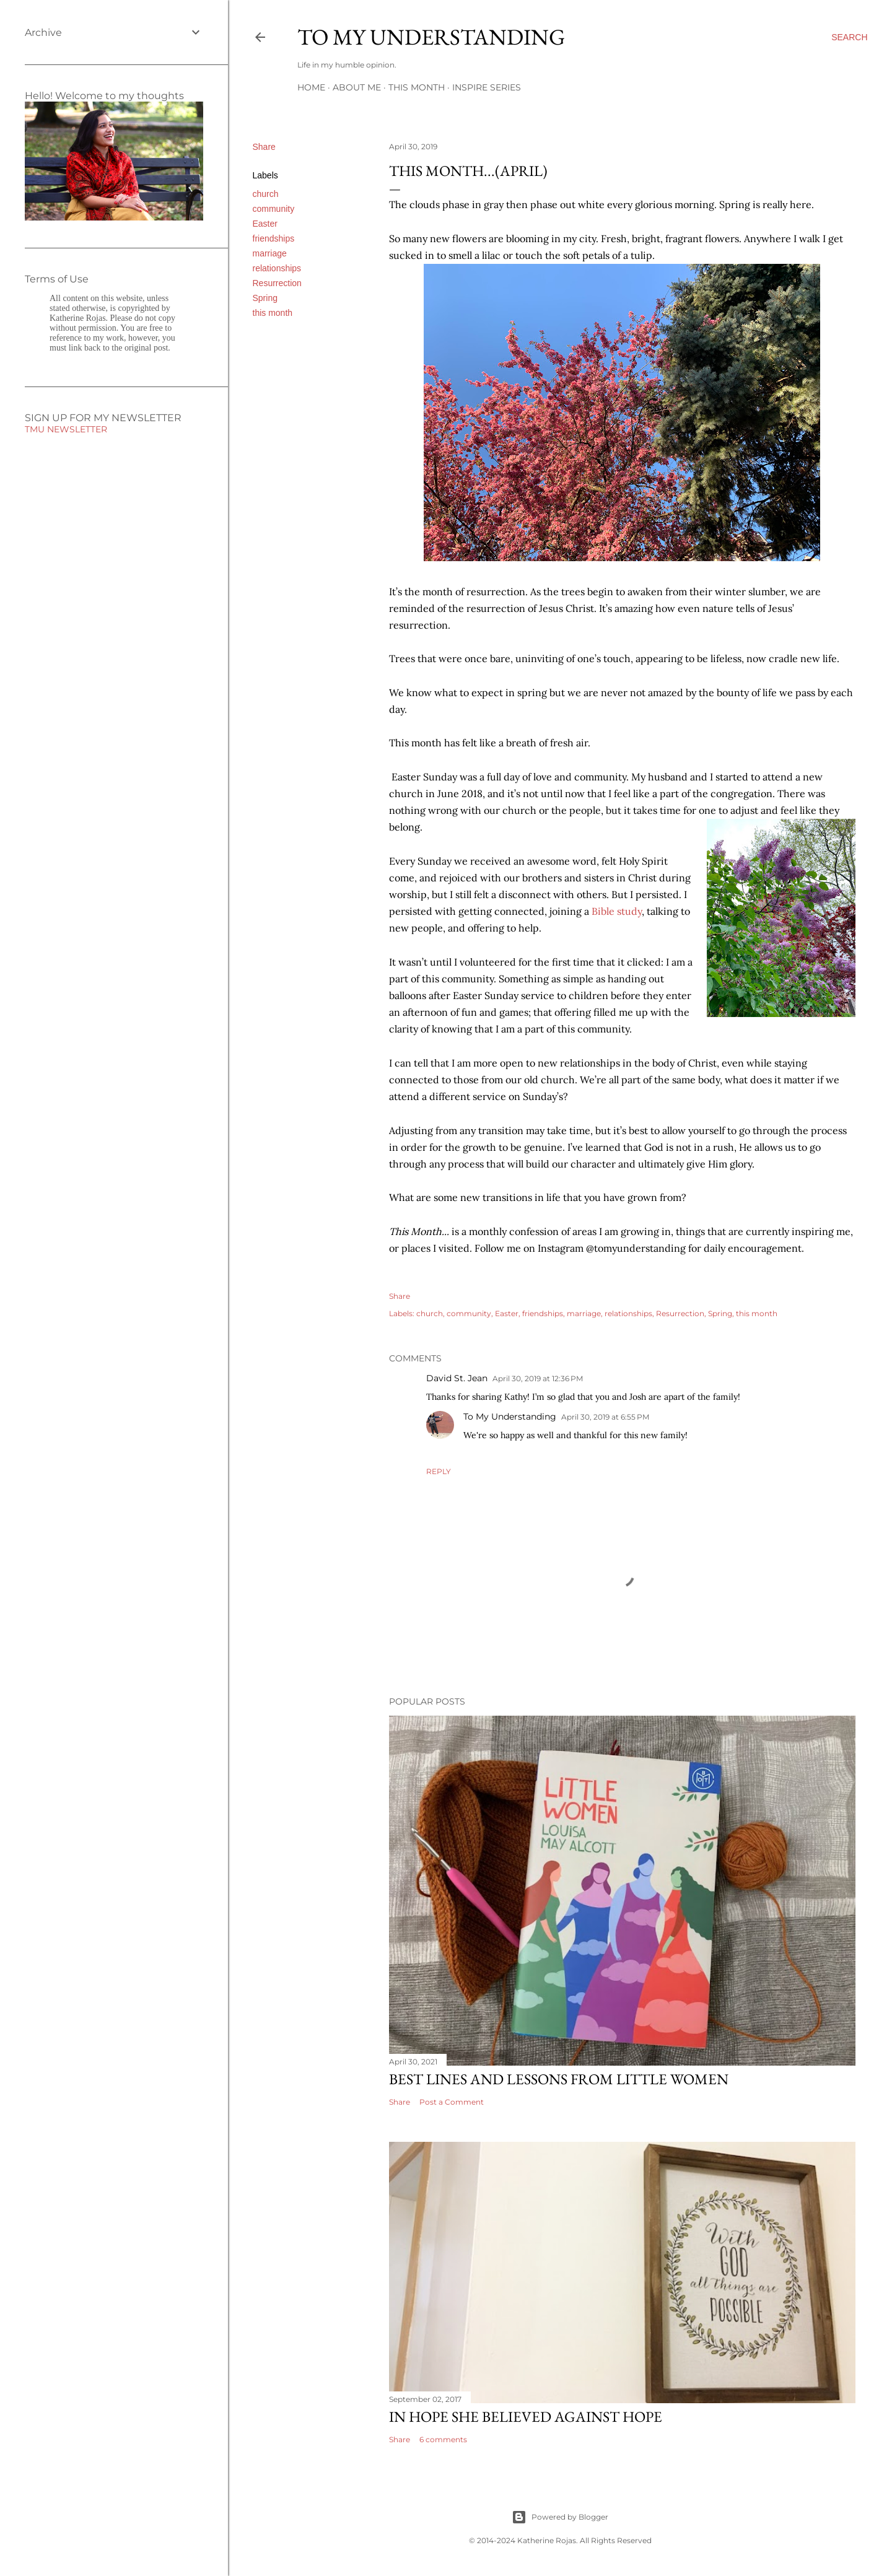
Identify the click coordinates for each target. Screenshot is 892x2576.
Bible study (617, 911)
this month (273, 313)
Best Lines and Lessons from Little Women (558, 2079)
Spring (265, 298)
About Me (357, 87)
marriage (270, 253)
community (274, 209)
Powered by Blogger (560, 2517)
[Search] (849, 37)
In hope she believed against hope (525, 2416)
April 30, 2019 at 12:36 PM (537, 1378)
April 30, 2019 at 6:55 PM (605, 1416)
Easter (265, 224)
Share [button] (264, 147)
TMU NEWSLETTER (66, 429)
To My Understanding (431, 36)
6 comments (443, 2439)
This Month (416, 87)
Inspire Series (486, 87)
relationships (277, 268)
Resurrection (277, 283)
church (266, 194)
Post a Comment (451, 2102)
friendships (274, 238)
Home (311, 87)
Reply (438, 1471)
